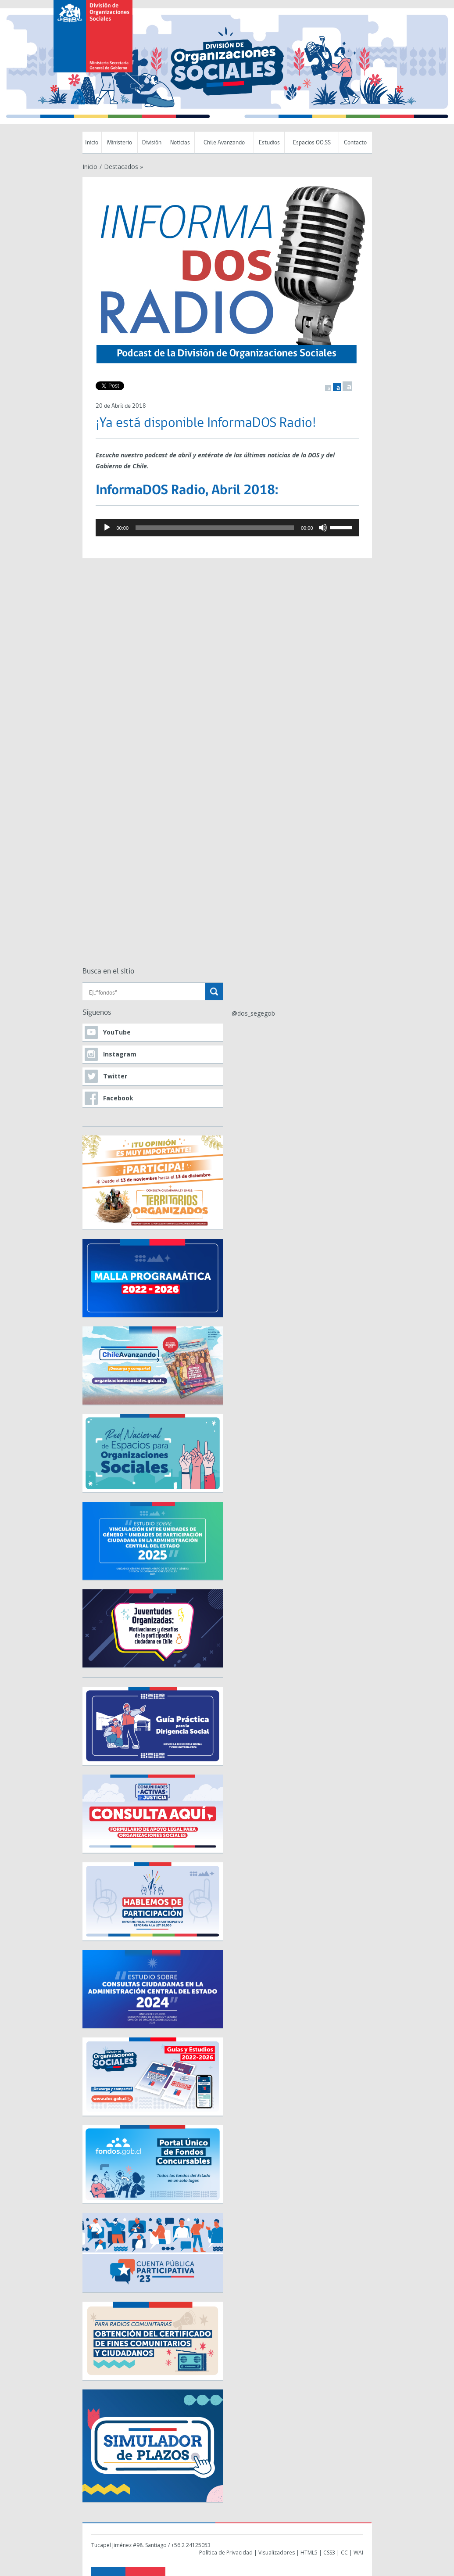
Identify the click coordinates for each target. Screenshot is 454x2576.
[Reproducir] (107, 527)
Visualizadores (276, 2552)
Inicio (91, 143)
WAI (358, 2552)
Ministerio (119, 143)
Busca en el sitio (108, 971)
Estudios (269, 143)
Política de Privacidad (226, 2552)
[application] (227, 527)
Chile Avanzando (224, 143)
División (151, 143)
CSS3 (329, 2552)
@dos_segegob (253, 1013)
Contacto (355, 143)
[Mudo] (322, 527)
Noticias (180, 143)
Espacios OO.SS (312, 143)
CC (344, 2552)
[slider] (215, 527)
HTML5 (309, 2552)
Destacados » (123, 166)
